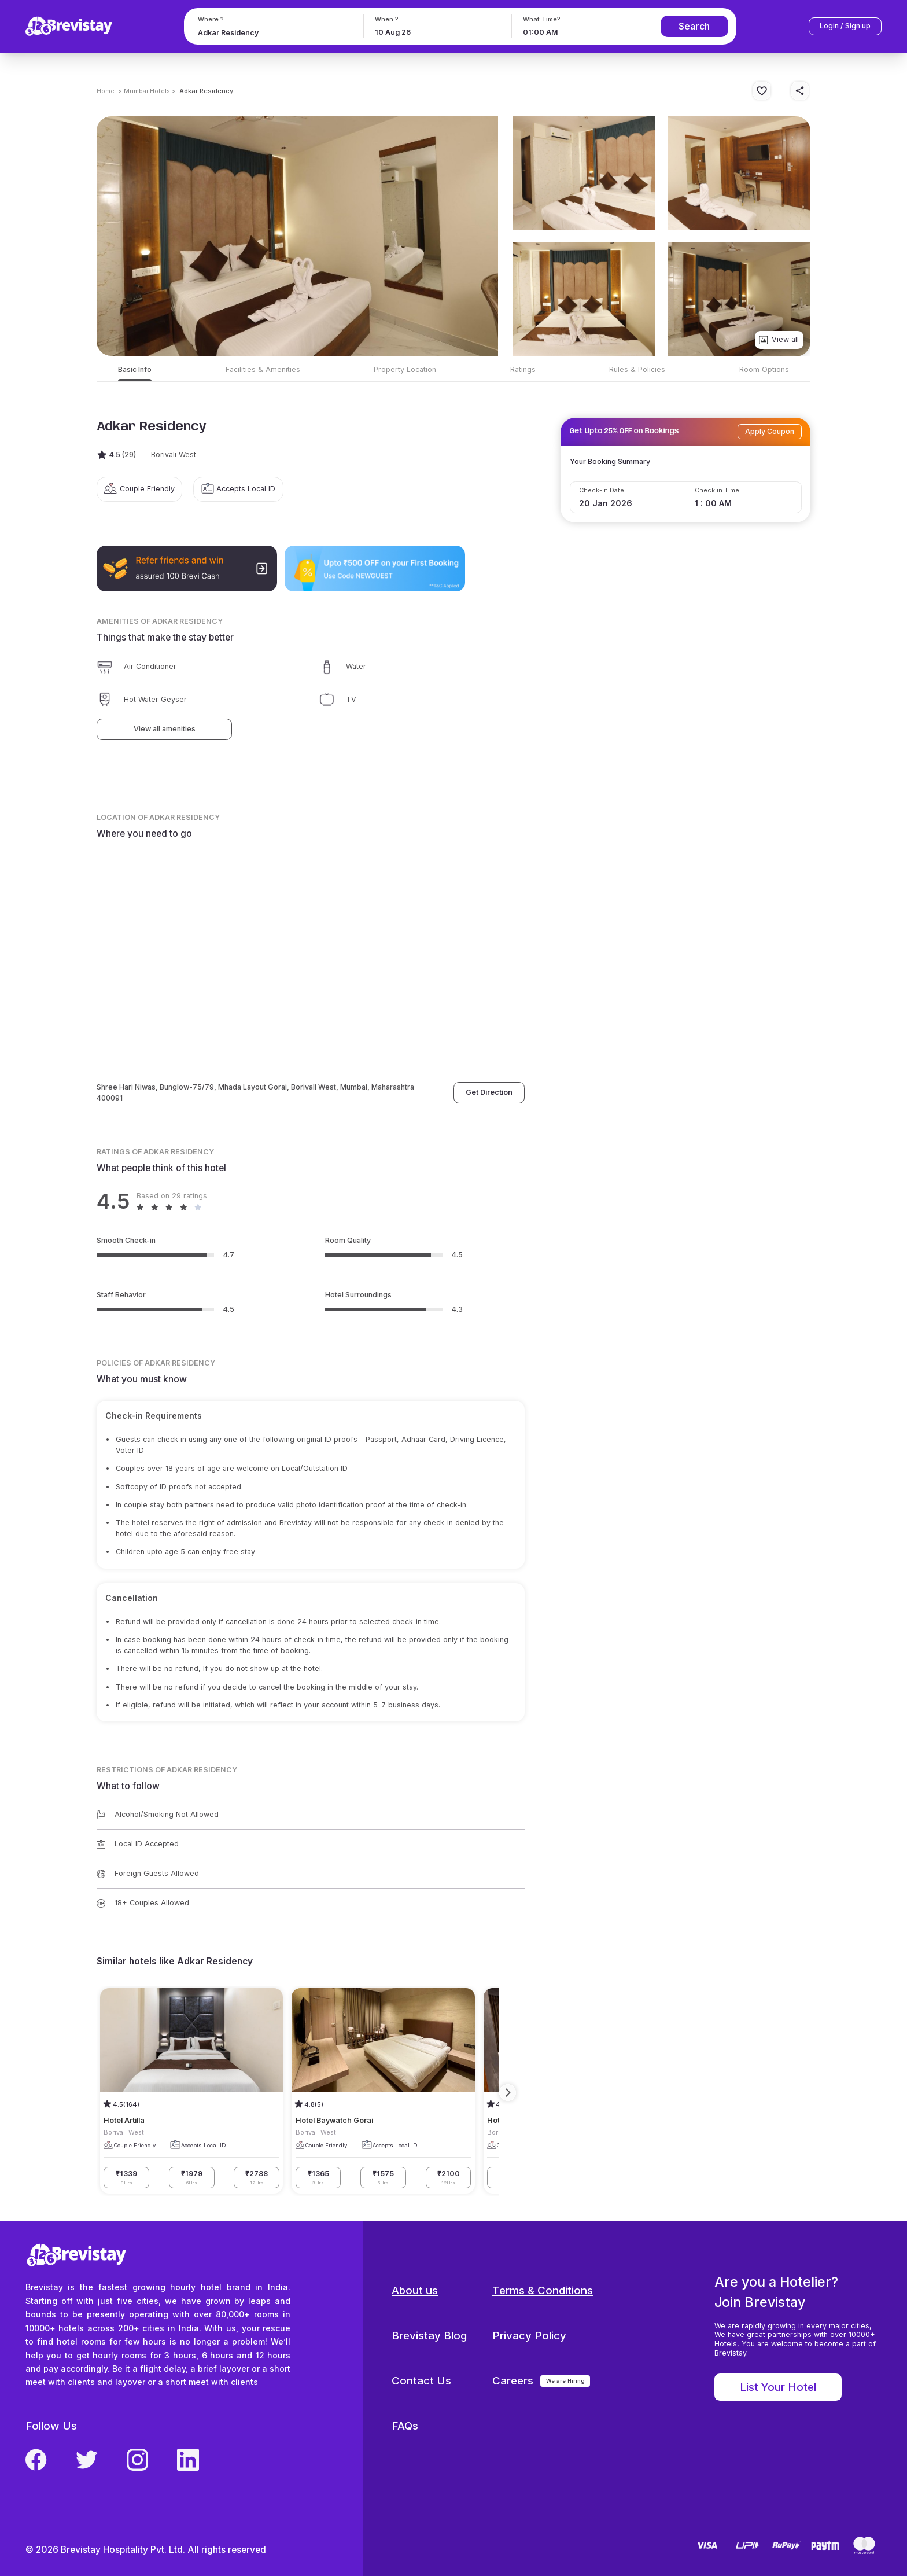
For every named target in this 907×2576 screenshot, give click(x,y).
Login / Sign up (845, 25)
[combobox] (272, 32)
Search (694, 26)
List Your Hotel (778, 2387)
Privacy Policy (529, 2335)
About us (415, 2290)
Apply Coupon (769, 431)
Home (106, 91)
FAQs (405, 2426)
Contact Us (421, 2380)
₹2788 (256, 2177)
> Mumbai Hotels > (147, 91)
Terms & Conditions (542, 2290)
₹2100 (448, 2177)
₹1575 (383, 2177)
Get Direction (489, 1092)
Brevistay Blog (429, 2335)
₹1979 (191, 2177)
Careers (512, 2380)
